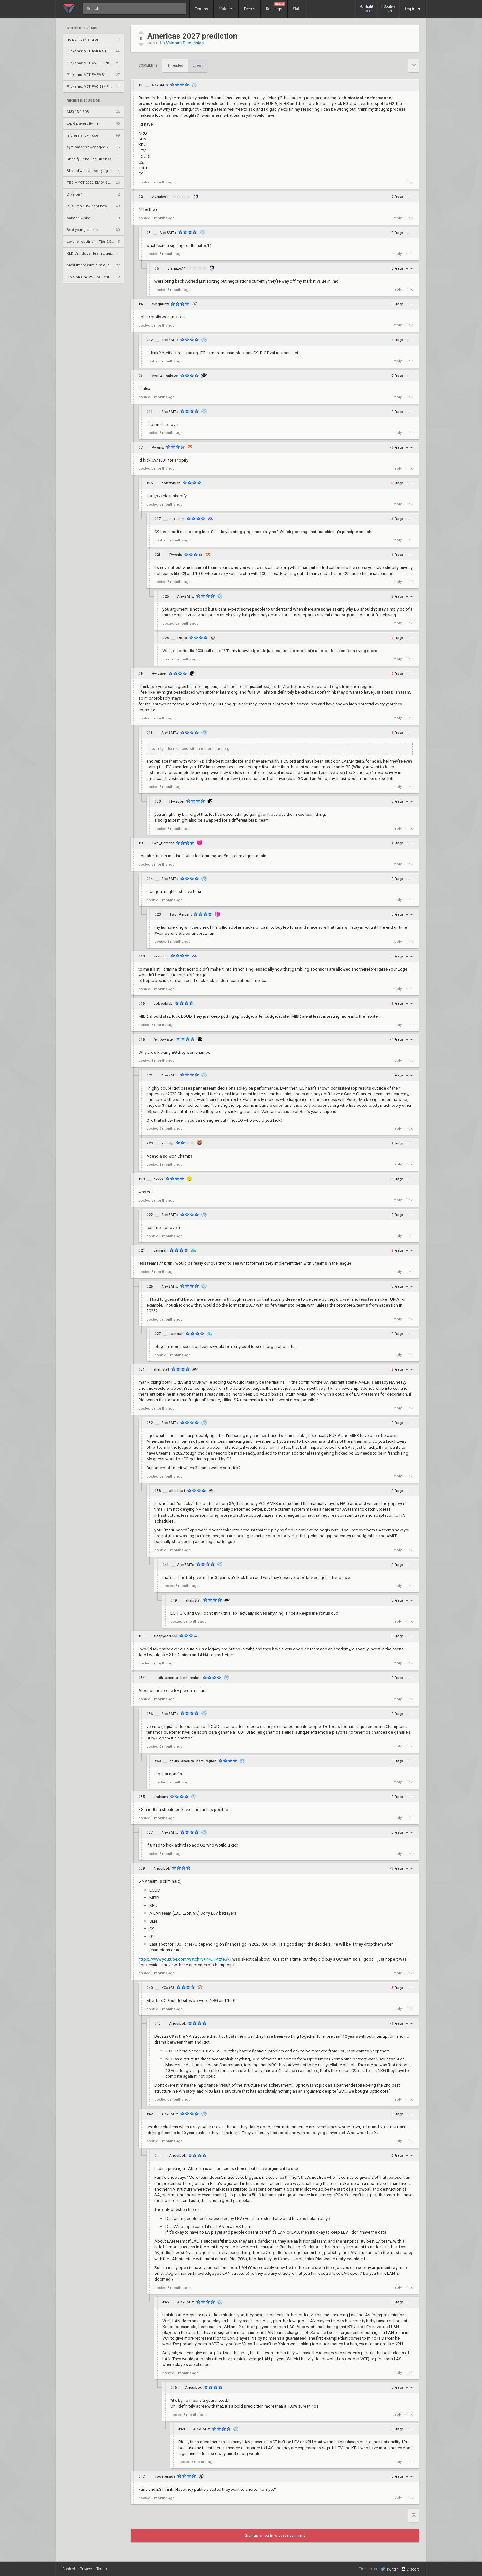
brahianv (161, 1797)
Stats (297, 9)
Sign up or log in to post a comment (275, 2536)
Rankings (275, 6)
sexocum (177, 519)
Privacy (86, 2569)
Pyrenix (158, 447)
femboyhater (164, 1040)
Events (249, 9)
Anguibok (162, 1868)
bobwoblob (171, 483)
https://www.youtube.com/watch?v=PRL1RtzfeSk (184, 1959)
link (410, 182)
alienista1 (161, 1369)
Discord (410, 2569)
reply (397, 218)
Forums (201, 9)
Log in (413, 8)
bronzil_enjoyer (165, 376)
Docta (182, 638)
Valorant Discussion (185, 43)
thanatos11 (161, 197)
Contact (68, 2569)
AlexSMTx (160, 85)
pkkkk (158, 1179)
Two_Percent (163, 843)
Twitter (389, 2569)
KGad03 (168, 1988)
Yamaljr (168, 1143)
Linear (198, 65)
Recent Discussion (83, 100)
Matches (226, 9)
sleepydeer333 (165, 1636)
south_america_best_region (177, 1678)
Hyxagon (159, 674)
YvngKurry (160, 304)
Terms (101, 2569)
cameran (161, 1250)
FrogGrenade (164, 2477)
